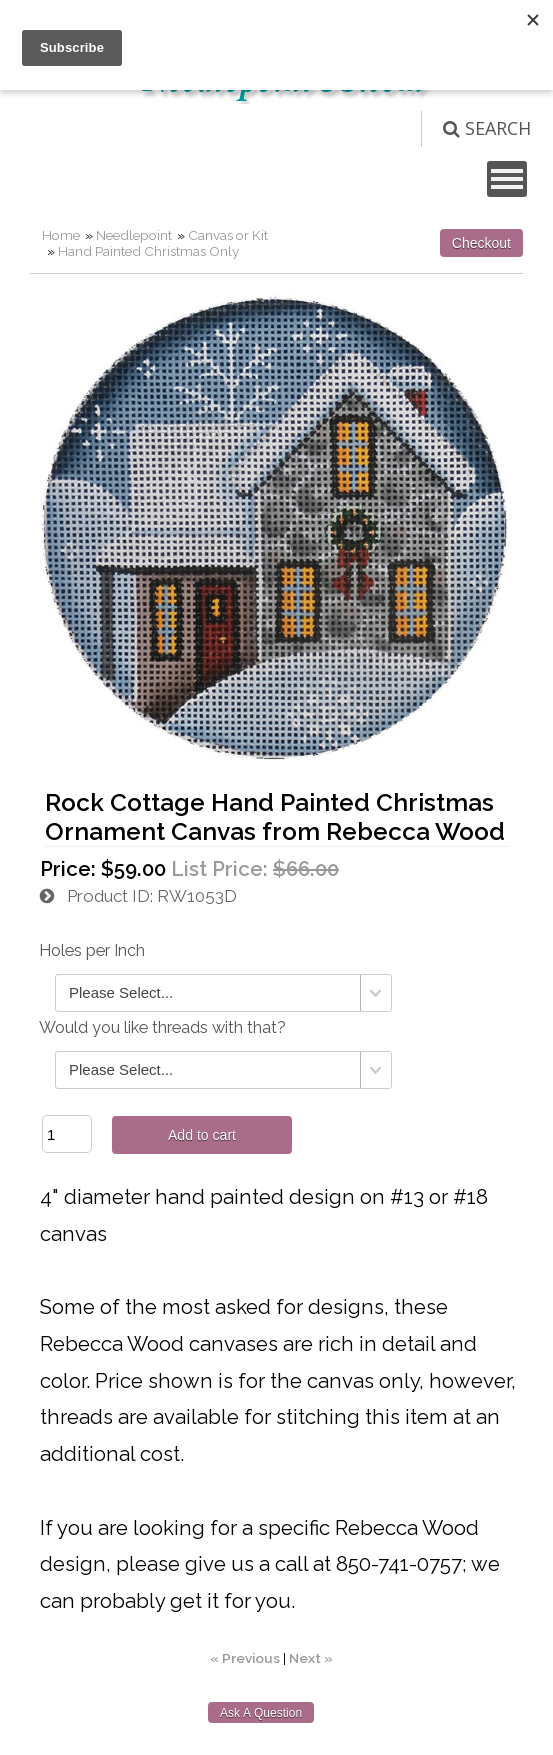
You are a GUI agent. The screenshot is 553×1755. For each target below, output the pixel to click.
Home (61, 235)
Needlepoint (134, 235)
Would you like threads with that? (162, 1027)
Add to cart (202, 1135)
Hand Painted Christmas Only (148, 251)
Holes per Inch (92, 950)
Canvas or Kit (228, 235)
